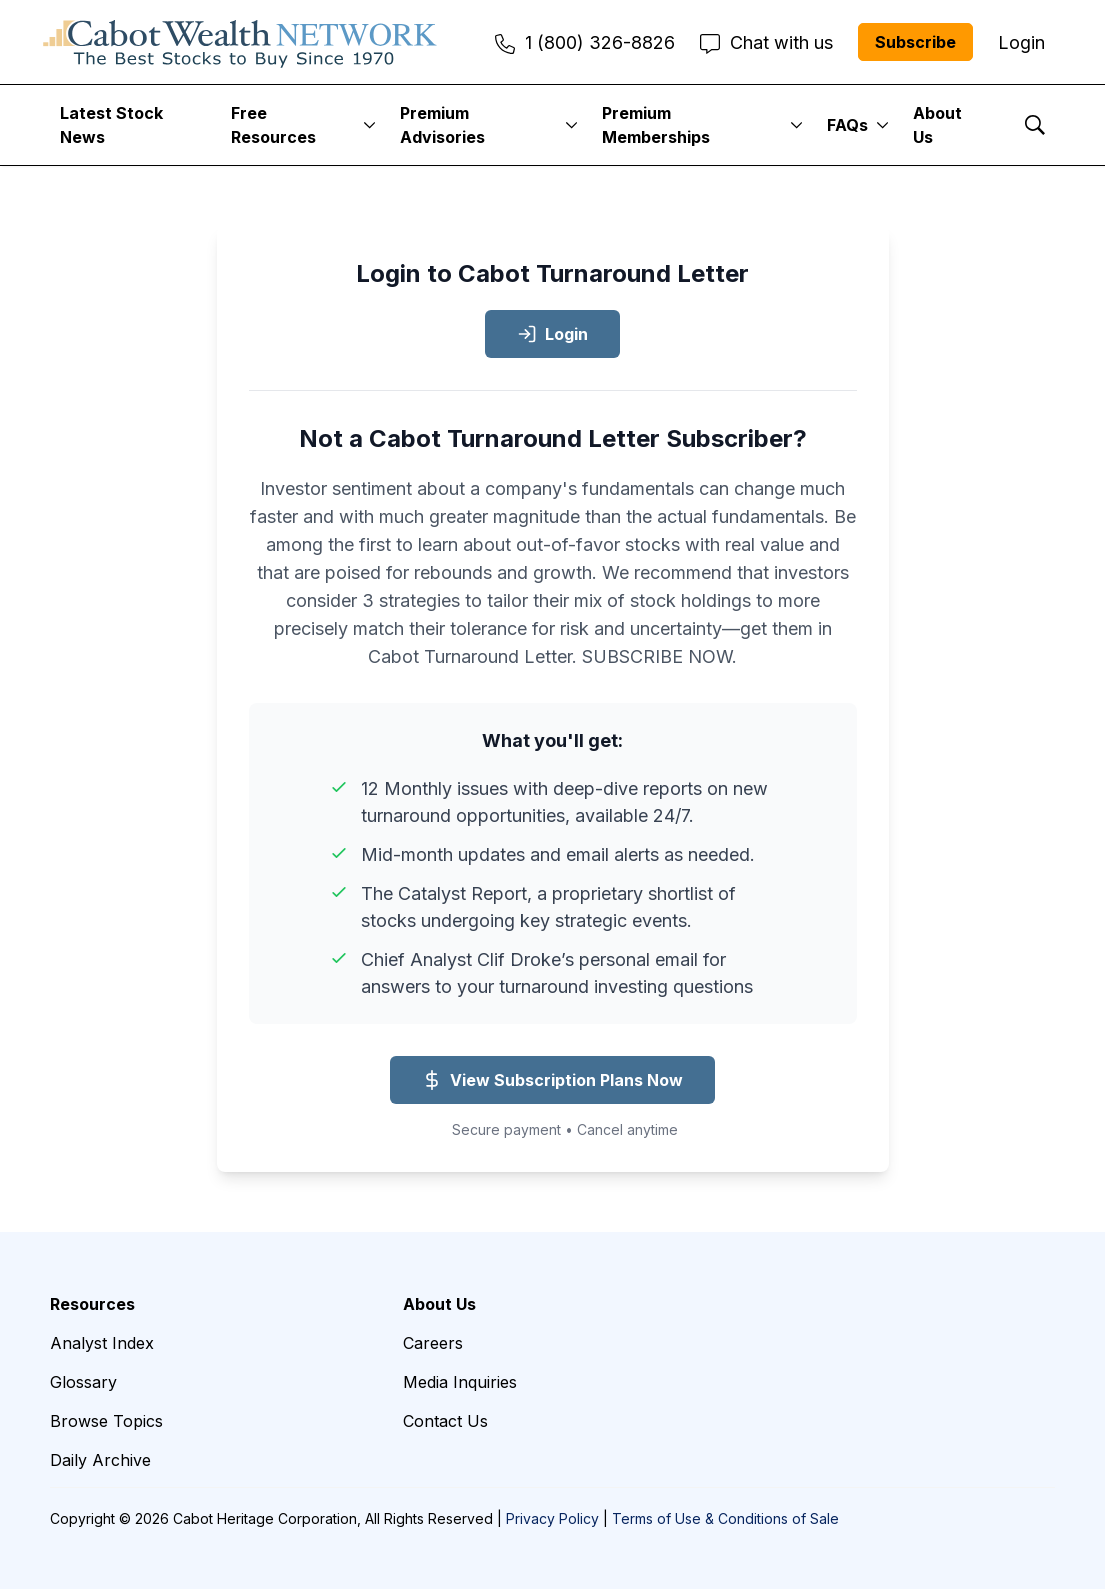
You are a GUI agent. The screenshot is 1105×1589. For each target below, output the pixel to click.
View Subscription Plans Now (552, 1080)
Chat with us (766, 42)
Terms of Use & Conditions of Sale (725, 1518)
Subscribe (915, 42)
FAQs (847, 125)
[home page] (240, 42)
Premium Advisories (442, 125)
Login (552, 334)
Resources (92, 1304)
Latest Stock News (111, 125)
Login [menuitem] (1021, 42)
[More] (369, 125)
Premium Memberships (656, 125)
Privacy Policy (552, 1518)
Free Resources (273, 125)
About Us (937, 125)
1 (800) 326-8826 (585, 42)
